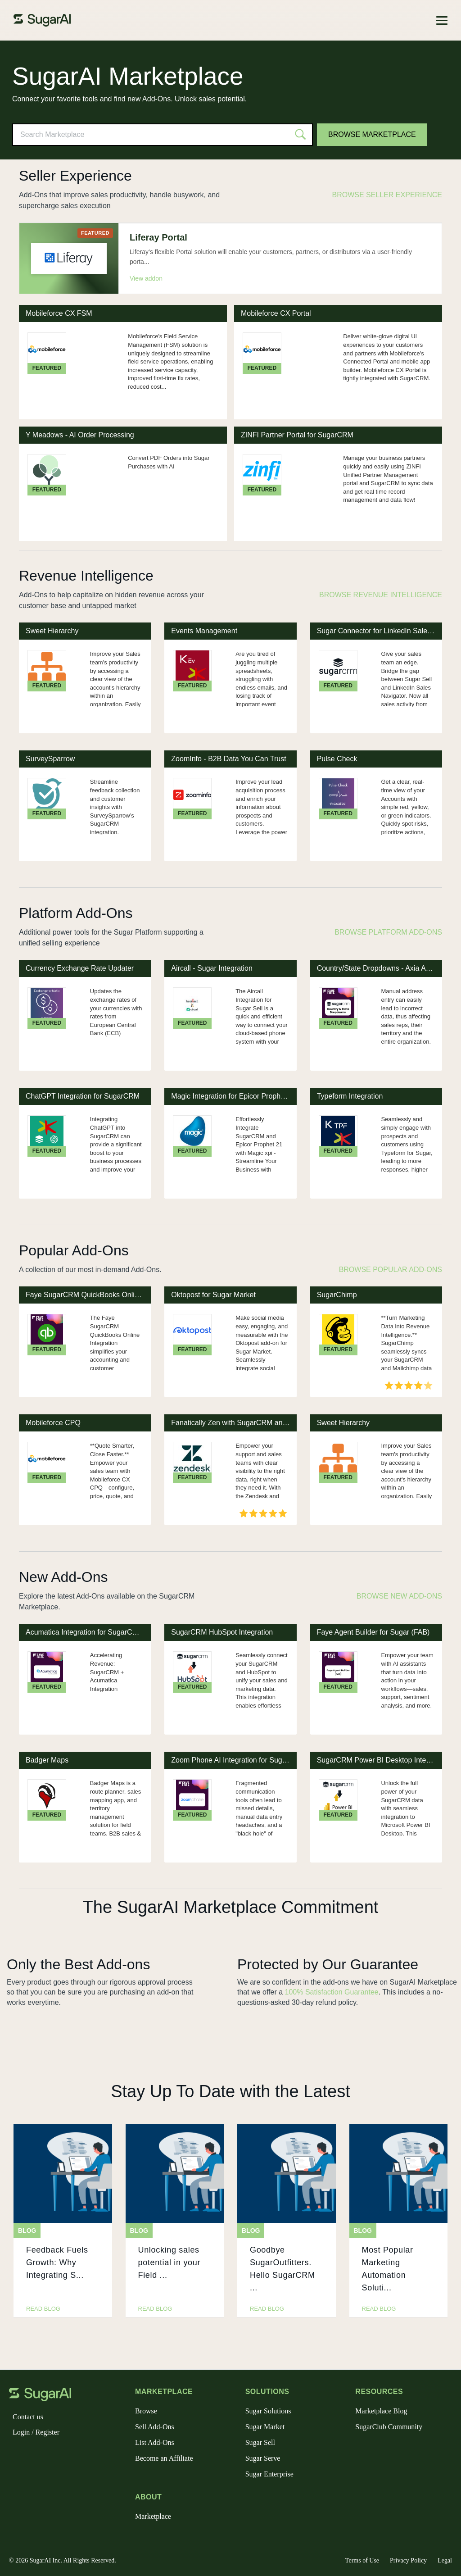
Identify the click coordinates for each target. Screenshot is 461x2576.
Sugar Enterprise (269, 2474)
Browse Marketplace (372, 134)
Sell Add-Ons (154, 2427)
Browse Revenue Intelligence (380, 595)
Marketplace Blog (381, 2411)
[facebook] (16, 2456)
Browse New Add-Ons (399, 1596)
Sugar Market (265, 2427)
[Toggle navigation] (441, 20)
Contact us (28, 2417)
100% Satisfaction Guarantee (332, 1992)
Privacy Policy (408, 2560)
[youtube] (74, 2456)
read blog (43, 2308)
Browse (146, 2411)
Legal (445, 2560)
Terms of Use (362, 2560)
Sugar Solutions (268, 2411)
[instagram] (45, 2456)
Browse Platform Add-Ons (388, 932)
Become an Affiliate (164, 2458)
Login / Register (36, 2432)
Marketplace (153, 2516)
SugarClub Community (388, 2427)
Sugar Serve (262, 2458)
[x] (30, 2456)
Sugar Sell (260, 2442)
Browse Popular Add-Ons (390, 1269)
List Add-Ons (154, 2442)
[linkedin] (59, 2456)
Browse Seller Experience (387, 195)
